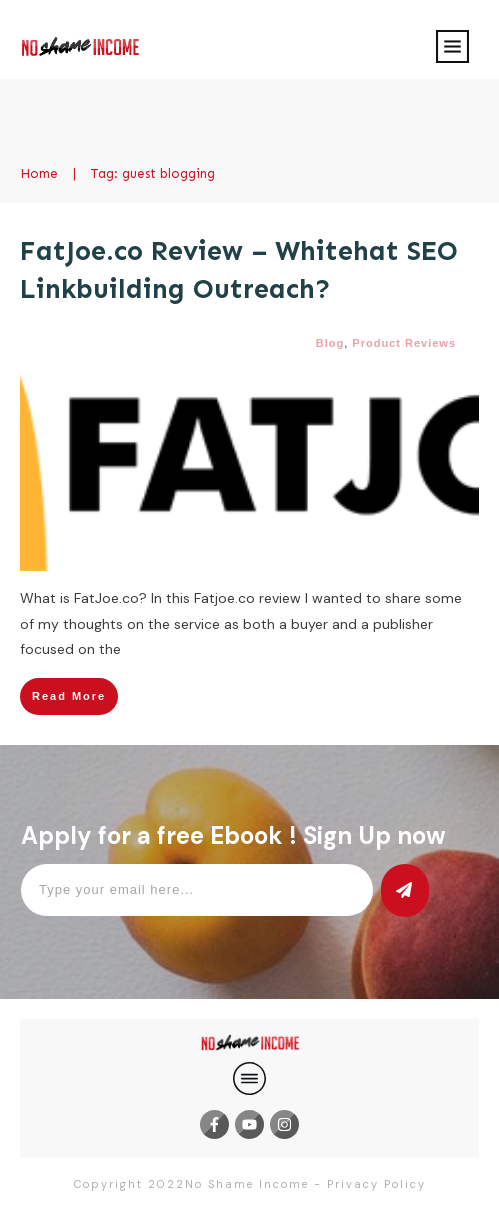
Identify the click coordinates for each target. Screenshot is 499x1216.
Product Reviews (404, 343)
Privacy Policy (376, 1184)
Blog (330, 343)
